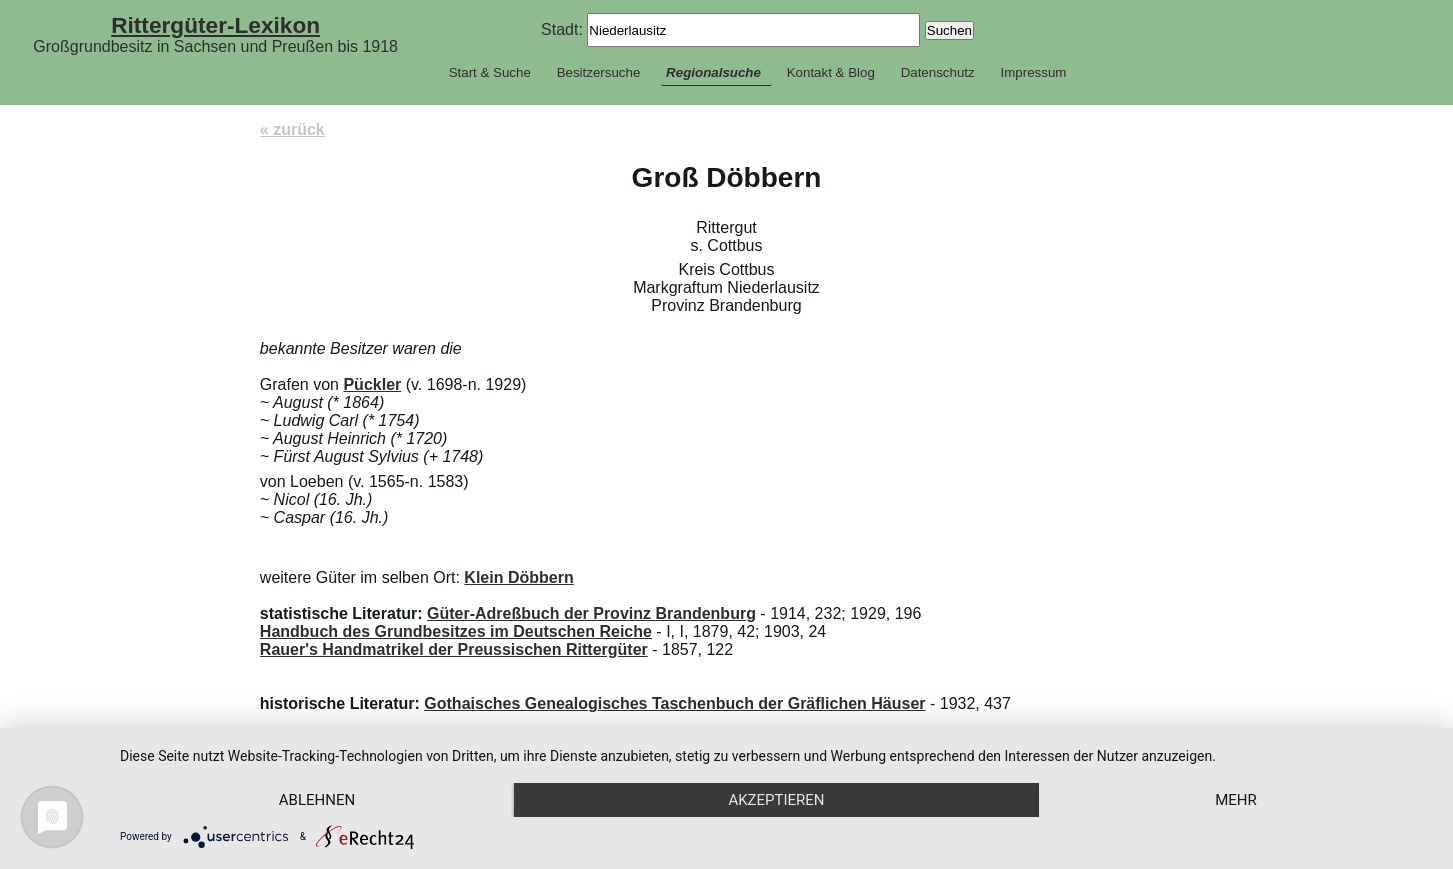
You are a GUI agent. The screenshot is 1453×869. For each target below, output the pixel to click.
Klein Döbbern (518, 577)
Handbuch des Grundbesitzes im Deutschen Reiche (456, 631)
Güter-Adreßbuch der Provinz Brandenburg (591, 613)
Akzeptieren (776, 800)
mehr (1236, 800)
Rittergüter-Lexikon (215, 25)
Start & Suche (490, 72)
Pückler (372, 384)
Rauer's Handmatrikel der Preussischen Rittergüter (454, 649)
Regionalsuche (713, 72)
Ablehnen (317, 800)
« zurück (292, 129)
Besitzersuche (599, 72)
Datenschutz (938, 72)
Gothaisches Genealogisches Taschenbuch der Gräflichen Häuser (674, 703)
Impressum (1033, 72)
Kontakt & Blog (831, 72)
